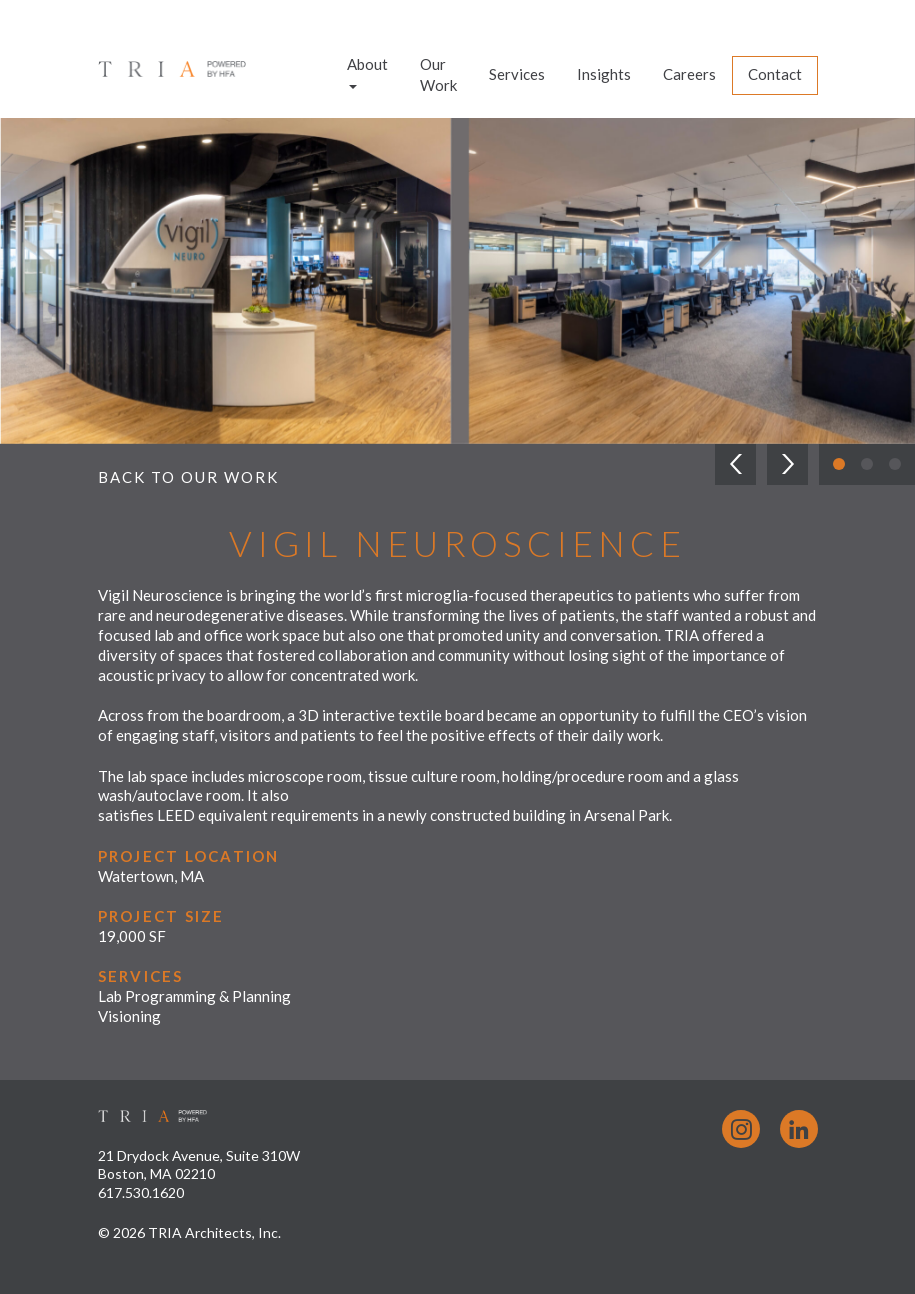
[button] (735, 464)
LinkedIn (799, 1129)
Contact (775, 74)
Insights (604, 74)
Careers (689, 74)
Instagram (741, 1129)
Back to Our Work (188, 477)
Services (517, 74)
